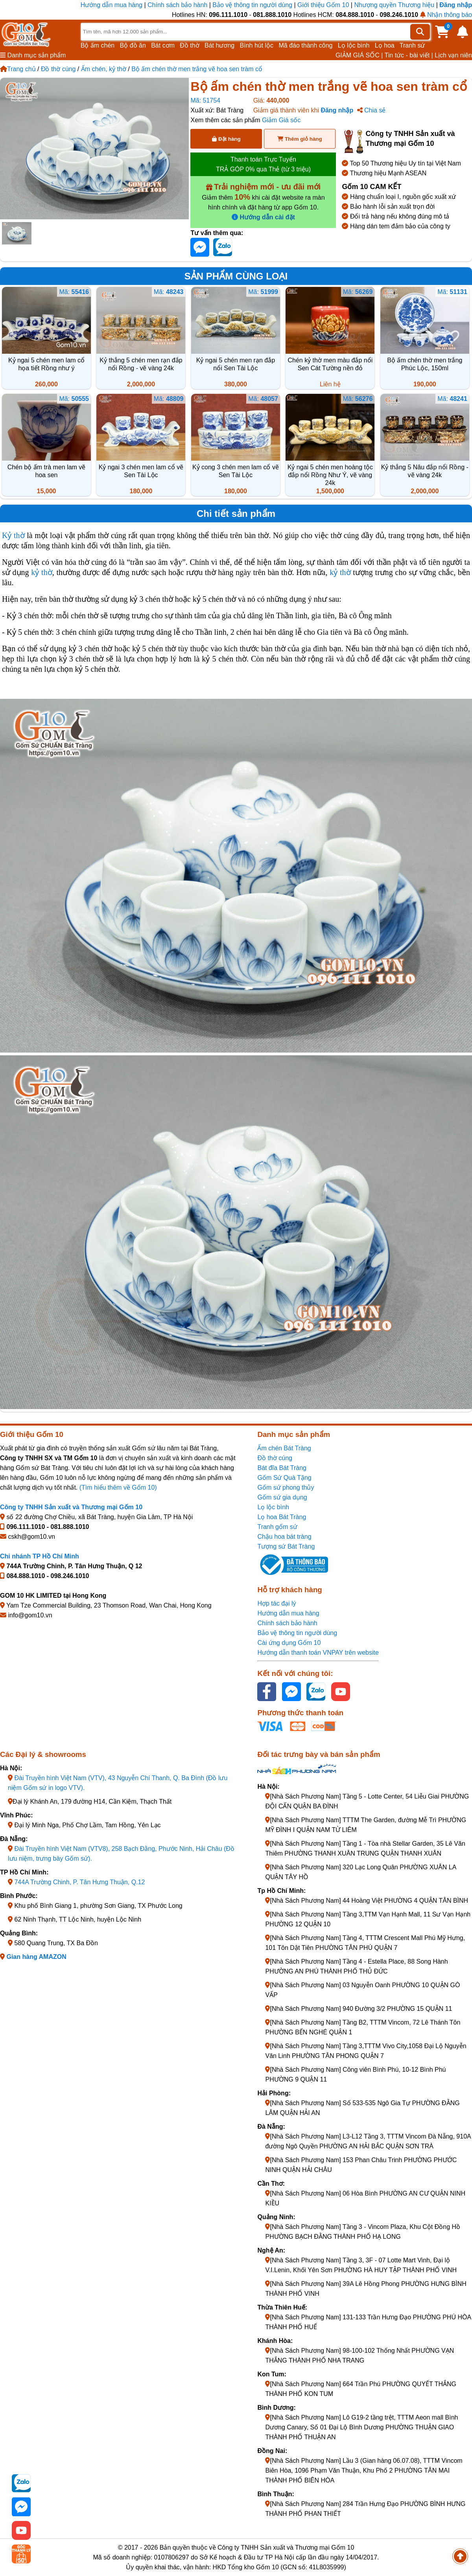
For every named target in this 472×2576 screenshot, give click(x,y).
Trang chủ (18, 69)
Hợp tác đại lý (276, 1603)
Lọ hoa (385, 45)
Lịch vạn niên (453, 55)
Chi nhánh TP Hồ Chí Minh (39, 1556)
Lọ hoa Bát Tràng (281, 1517)
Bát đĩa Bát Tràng (281, 1467)
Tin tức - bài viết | (409, 55)
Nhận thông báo (446, 14)
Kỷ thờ (13, 535)
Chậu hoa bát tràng (284, 1536)
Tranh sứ (412, 45)
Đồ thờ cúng (58, 69)
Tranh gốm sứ (277, 1526)
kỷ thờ (41, 572)
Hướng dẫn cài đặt (263, 217)
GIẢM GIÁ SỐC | (359, 55)
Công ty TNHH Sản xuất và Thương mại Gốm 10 (71, 1507)
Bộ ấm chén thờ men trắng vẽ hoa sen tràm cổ (196, 69)
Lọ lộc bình (353, 45)
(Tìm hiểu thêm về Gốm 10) (118, 1487)
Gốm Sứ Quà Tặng (284, 1477)
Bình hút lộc (257, 45)
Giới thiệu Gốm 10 (324, 5)
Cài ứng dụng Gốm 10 (289, 1642)
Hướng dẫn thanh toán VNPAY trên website (317, 1652)
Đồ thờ (189, 45)
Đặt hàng (226, 139)
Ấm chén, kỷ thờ (103, 69)
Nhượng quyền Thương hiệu (394, 5)
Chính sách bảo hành (177, 5)
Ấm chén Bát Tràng (284, 1448)
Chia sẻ (371, 110)
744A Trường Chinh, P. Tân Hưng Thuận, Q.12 (79, 1882)
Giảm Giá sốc (281, 120)
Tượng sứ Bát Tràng (286, 1546)
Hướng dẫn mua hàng (112, 5)
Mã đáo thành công (305, 45)
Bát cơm (163, 45)
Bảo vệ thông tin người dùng (252, 5)
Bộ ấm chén (98, 45)
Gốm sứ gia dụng (282, 1497)
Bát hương (219, 45)
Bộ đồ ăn (133, 45)
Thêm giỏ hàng (299, 139)
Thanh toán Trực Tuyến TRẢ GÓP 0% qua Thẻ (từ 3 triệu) (263, 164)
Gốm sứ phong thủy (285, 1487)
